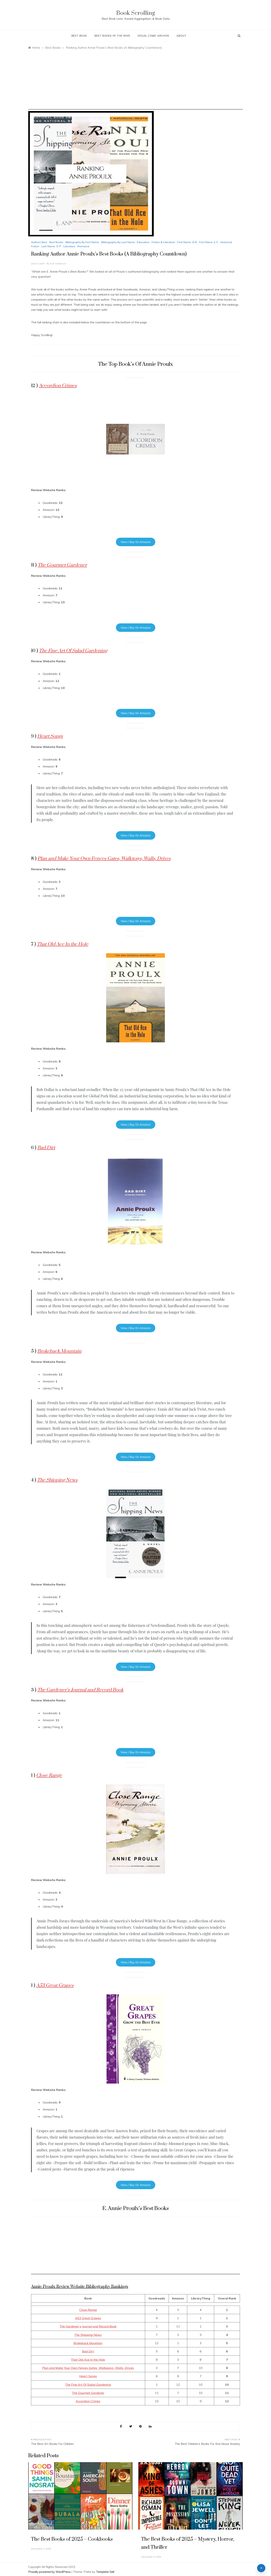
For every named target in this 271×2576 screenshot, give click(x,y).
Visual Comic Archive (153, 35)
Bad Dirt (46, 1148)
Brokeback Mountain (59, 1351)
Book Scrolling (135, 13)
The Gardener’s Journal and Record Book (80, 1690)
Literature (69, 246)
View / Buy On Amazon (136, 542)
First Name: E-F (208, 242)
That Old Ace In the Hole (62, 944)
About (181, 35)
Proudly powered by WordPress (49, 2572)
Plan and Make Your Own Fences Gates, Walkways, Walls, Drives (104, 858)
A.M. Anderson (58, 263)
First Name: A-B (187, 242)
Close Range (49, 1775)
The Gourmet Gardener (62, 565)
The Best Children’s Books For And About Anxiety (207, 2444)
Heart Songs (50, 736)
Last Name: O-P (51, 246)
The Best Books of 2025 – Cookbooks (72, 2539)
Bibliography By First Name (82, 242)
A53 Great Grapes (55, 1985)
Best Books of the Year (112, 35)
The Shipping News (57, 1480)
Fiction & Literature (163, 242)
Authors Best (39, 242)
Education (143, 242)
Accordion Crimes (58, 386)
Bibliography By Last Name (118, 242)
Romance (83, 246)
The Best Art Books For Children (52, 2444)
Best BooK (79, 35)
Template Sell (105, 2572)
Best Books (56, 242)
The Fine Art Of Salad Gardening (73, 651)
